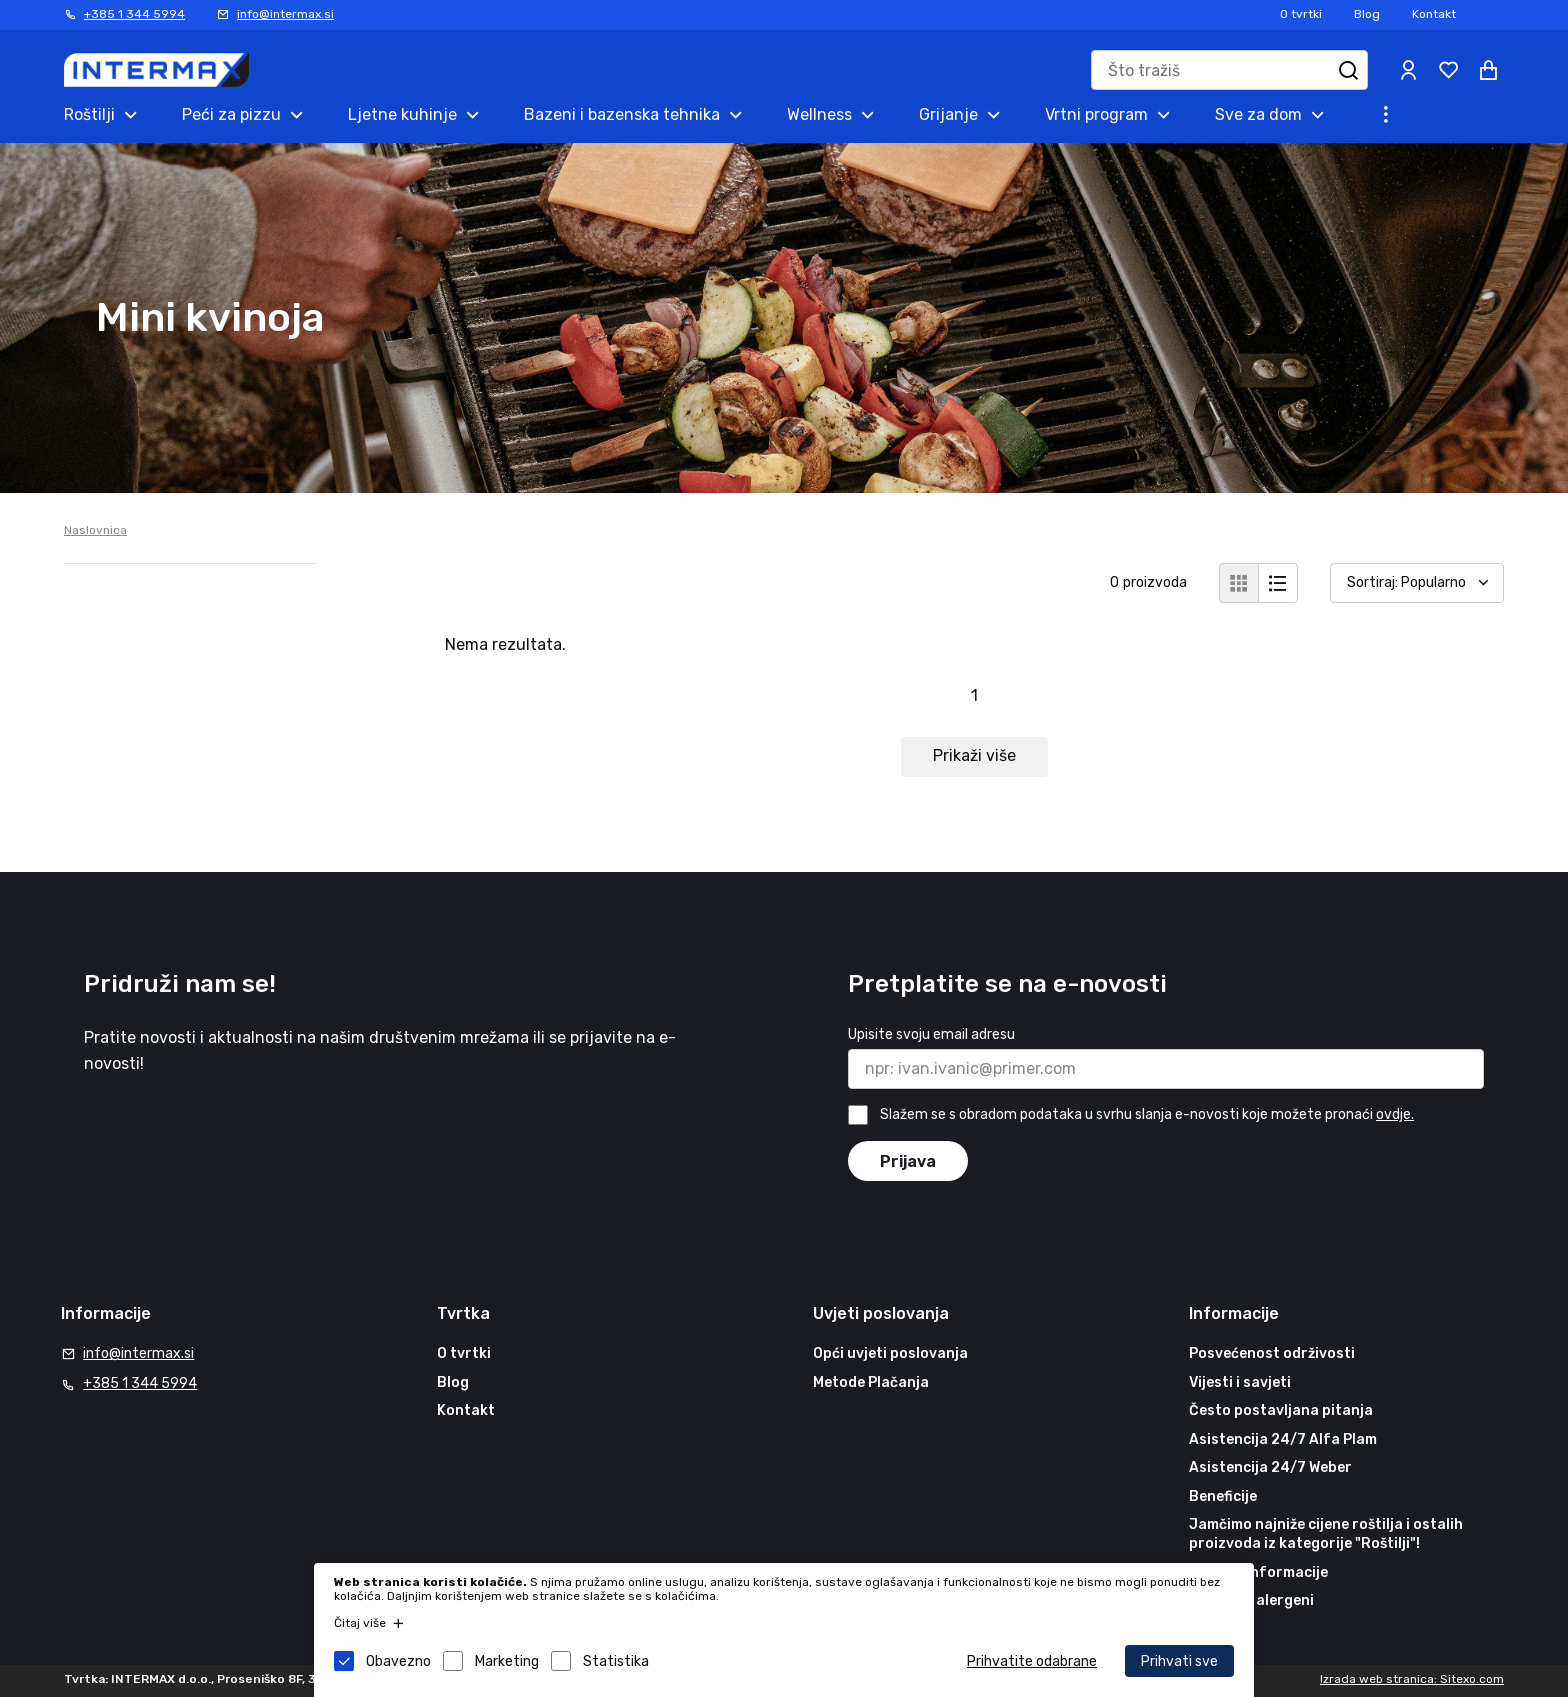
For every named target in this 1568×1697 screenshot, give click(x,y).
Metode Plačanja (871, 1382)
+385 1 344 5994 (134, 14)
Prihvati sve (1179, 1661)
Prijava (908, 1161)
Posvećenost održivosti (1272, 1353)
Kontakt (1434, 14)
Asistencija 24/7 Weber (1270, 1467)
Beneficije (1223, 1496)
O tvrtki (1301, 14)
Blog (1367, 14)
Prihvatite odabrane (1032, 1661)
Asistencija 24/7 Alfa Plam (1283, 1439)
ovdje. (1395, 1114)
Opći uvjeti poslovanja (890, 1353)
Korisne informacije (1258, 1572)
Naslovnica (95, 530)
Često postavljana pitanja (1281, 1410)
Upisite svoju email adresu (931, 1034)
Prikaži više (974, 755)
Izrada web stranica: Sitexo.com (1412, 1679)
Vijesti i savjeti (1240, 1382)
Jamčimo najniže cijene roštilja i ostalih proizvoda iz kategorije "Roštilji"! (1326, 1534)
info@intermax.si (285, 14)
